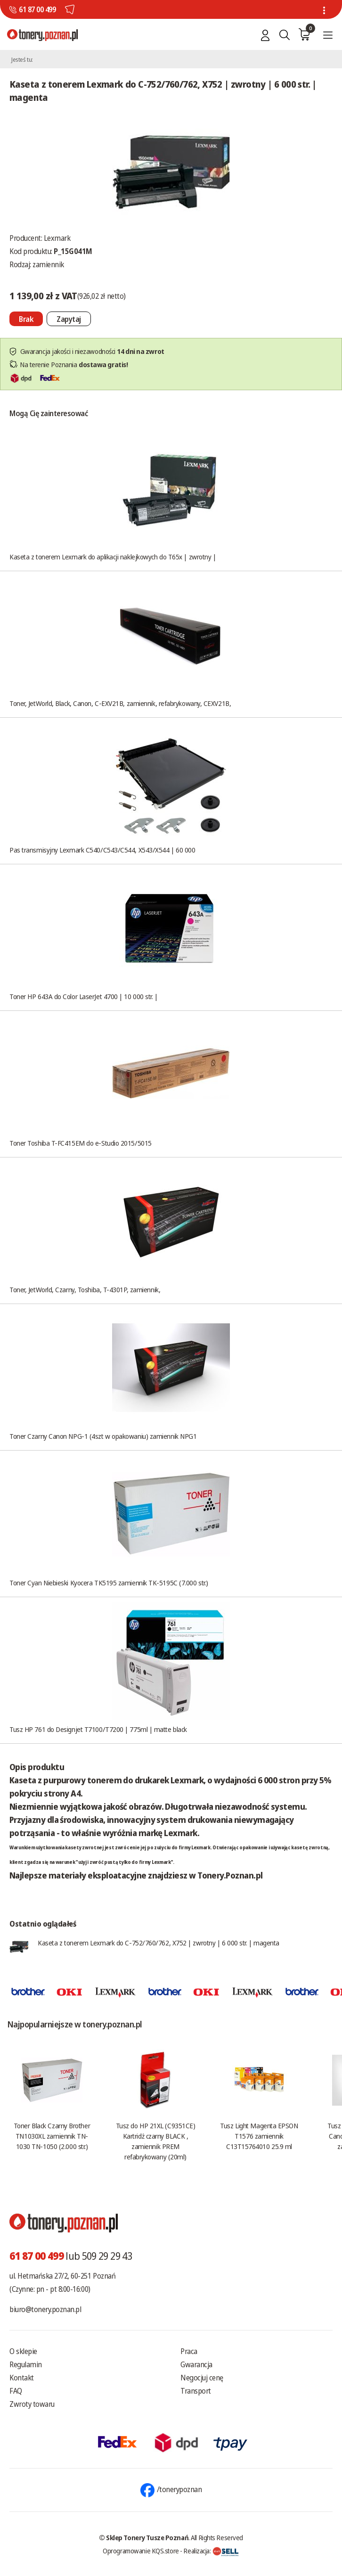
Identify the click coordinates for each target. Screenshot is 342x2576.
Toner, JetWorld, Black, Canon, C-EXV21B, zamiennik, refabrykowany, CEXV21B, (120, 703)
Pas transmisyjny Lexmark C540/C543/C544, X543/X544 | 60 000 (102, 849)
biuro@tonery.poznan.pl (45, 2309)
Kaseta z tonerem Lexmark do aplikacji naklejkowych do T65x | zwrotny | (112, 556)
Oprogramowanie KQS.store (141, 2550)
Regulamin (25, 2364)
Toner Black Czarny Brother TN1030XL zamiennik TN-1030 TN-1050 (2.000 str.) (52, 2136)
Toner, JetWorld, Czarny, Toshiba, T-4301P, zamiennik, (84, 1289)
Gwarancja (196, 2364)
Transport (195, 2391)
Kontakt (21, 2377)
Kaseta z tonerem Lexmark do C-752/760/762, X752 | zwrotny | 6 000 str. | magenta (158, 1942)
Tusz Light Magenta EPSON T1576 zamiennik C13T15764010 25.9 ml (259, 2136)
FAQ (15, 2391)
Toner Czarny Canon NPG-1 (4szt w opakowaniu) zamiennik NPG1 (102, 1436)
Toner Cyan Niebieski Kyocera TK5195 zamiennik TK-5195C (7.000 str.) (108, 1582)
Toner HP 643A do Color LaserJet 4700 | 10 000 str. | (83, 996)
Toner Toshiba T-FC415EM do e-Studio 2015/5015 (80, 1143)
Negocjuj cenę (201, 2377)
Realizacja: (211, 2550)
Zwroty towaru (32, 2404)
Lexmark (57, 238)
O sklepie (23, 2351)
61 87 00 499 (37, 9)
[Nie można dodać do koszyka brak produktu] (26, 319)
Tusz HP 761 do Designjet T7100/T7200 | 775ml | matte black (98, 1729)
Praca (188, 2351)
